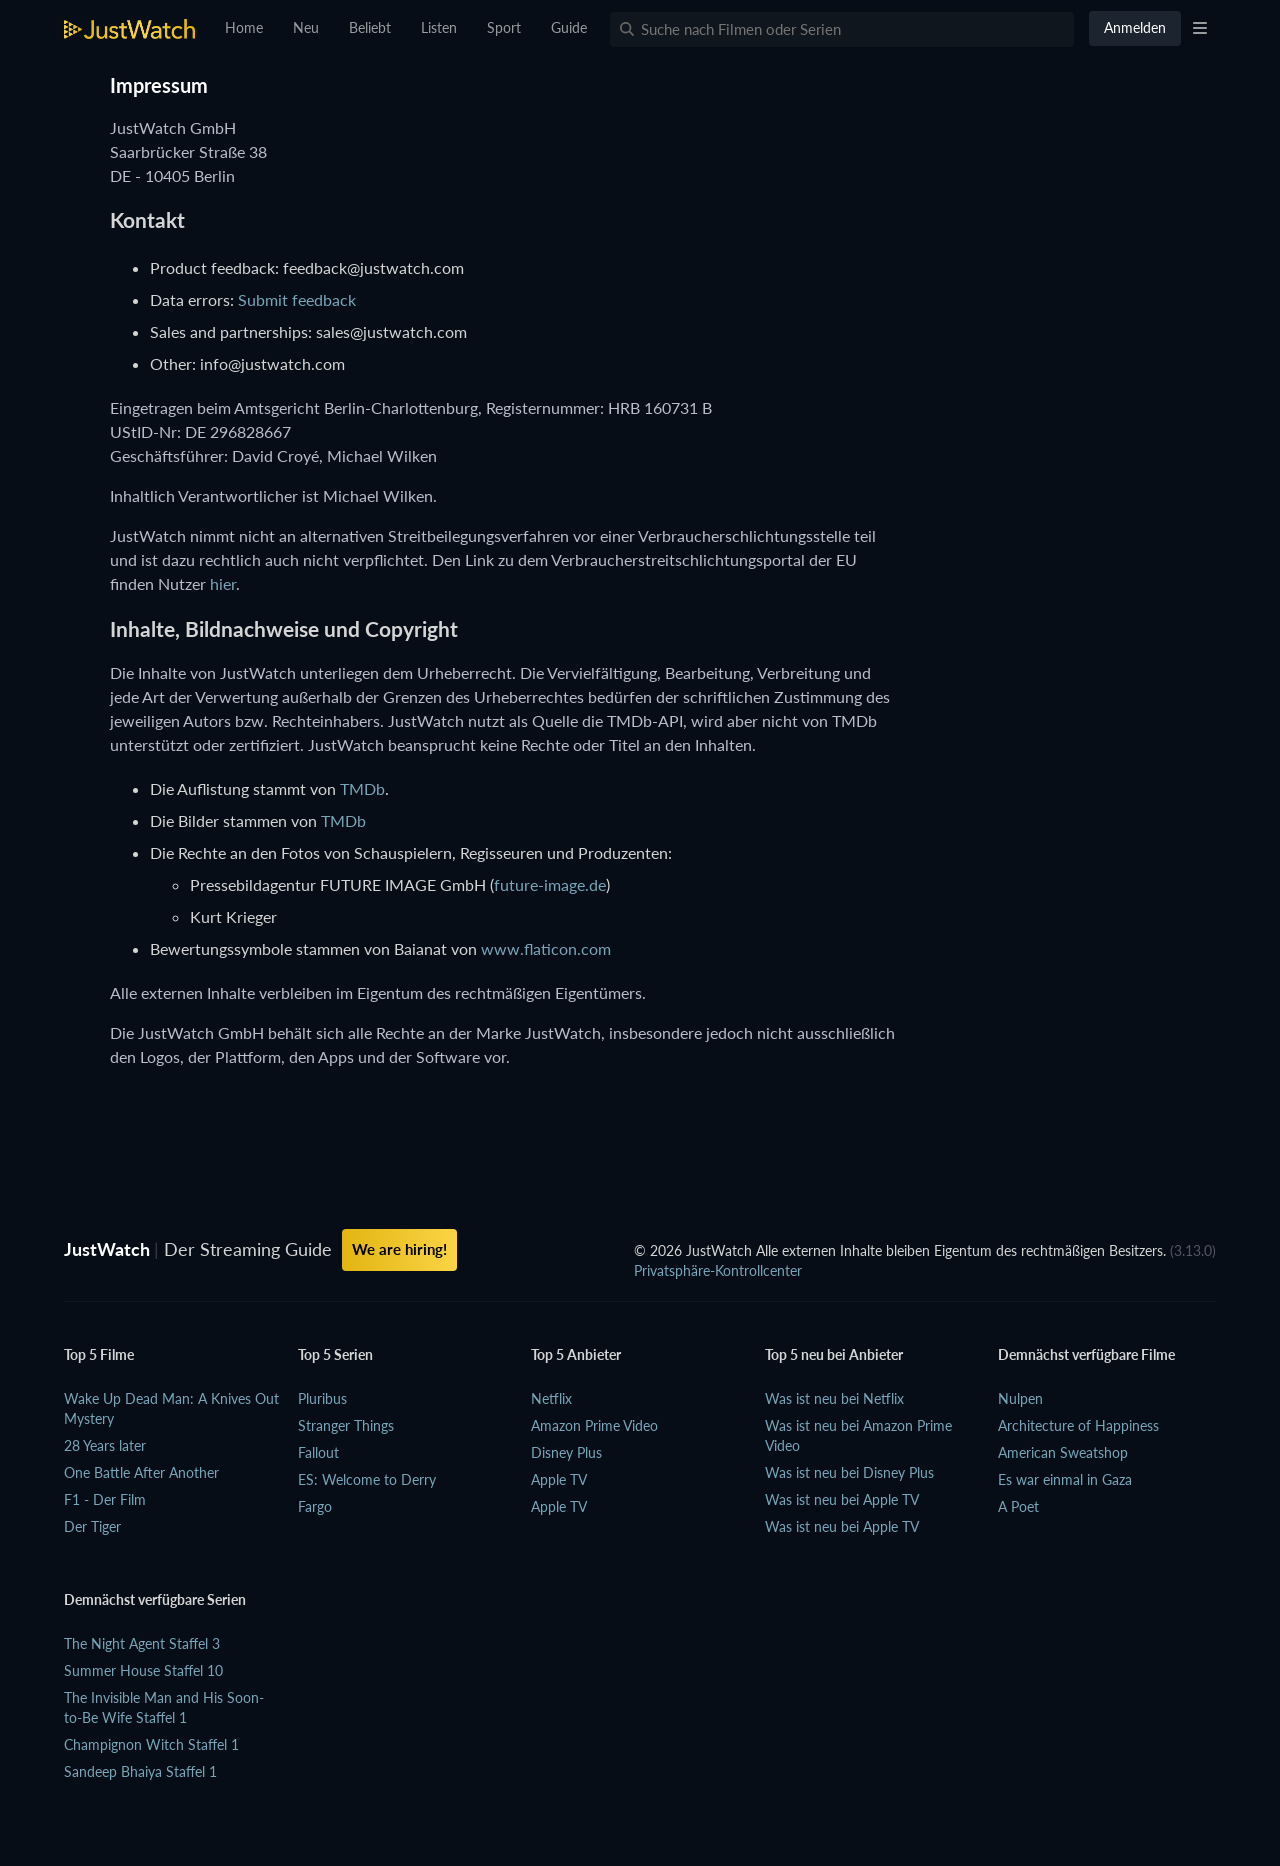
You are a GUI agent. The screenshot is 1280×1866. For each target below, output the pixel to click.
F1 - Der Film (105, 1499)
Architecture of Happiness (1078, 1425)
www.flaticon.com (546, 948)
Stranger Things (346, 1425)
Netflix (551, 1398)
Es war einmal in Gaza (1065, 1479)
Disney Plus (566, 1452)
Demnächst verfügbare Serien (155, 1599)
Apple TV (559, 1479)
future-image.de (550, 884)
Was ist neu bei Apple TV (842, 1499)
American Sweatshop (1063, 1452)
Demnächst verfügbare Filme (1086, 1354)
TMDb (362, 788)
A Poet (1018, 1506)
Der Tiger (92, 1526)
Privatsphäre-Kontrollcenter (718, 1270)
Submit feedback (297, 299)
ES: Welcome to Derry (367, 1479)
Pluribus (322, 1398)
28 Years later (105, 1445)
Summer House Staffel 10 (143, 1670)
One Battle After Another (141, 1472)
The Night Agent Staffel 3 (142, 1643)
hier (223, 583)
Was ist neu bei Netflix (834, 1398)
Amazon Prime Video (594, 1425)
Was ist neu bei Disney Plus (849, 1472)
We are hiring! (399, 1249)
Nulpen (1020, 1398)
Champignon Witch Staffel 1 (151, 1744)
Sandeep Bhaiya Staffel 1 (140, 1771)
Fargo (315, 1506)
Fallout (318, 1452)
